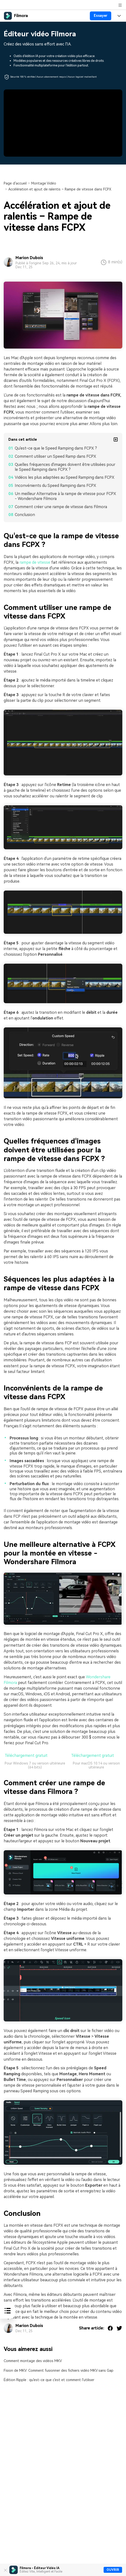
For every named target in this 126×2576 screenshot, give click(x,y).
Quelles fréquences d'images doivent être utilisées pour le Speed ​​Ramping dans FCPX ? (65, 467)
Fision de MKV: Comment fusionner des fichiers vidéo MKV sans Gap (58, 2370)
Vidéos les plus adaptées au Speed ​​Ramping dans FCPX (64, 477)
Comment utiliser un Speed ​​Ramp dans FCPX (55, 456)
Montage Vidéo (43, 183)
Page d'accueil (15, 183)
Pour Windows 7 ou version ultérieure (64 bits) (35, 1765)
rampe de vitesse (34, 562)
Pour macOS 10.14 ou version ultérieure (96, 1765)
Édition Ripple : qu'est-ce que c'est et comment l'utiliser (49, 2380)
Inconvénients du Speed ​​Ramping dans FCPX (55, 485)
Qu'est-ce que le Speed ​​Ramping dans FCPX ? (56, 448)
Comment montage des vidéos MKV (33, 2361)
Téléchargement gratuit (25, 1755)
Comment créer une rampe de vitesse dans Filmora (61, 506)
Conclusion (25, 514)
